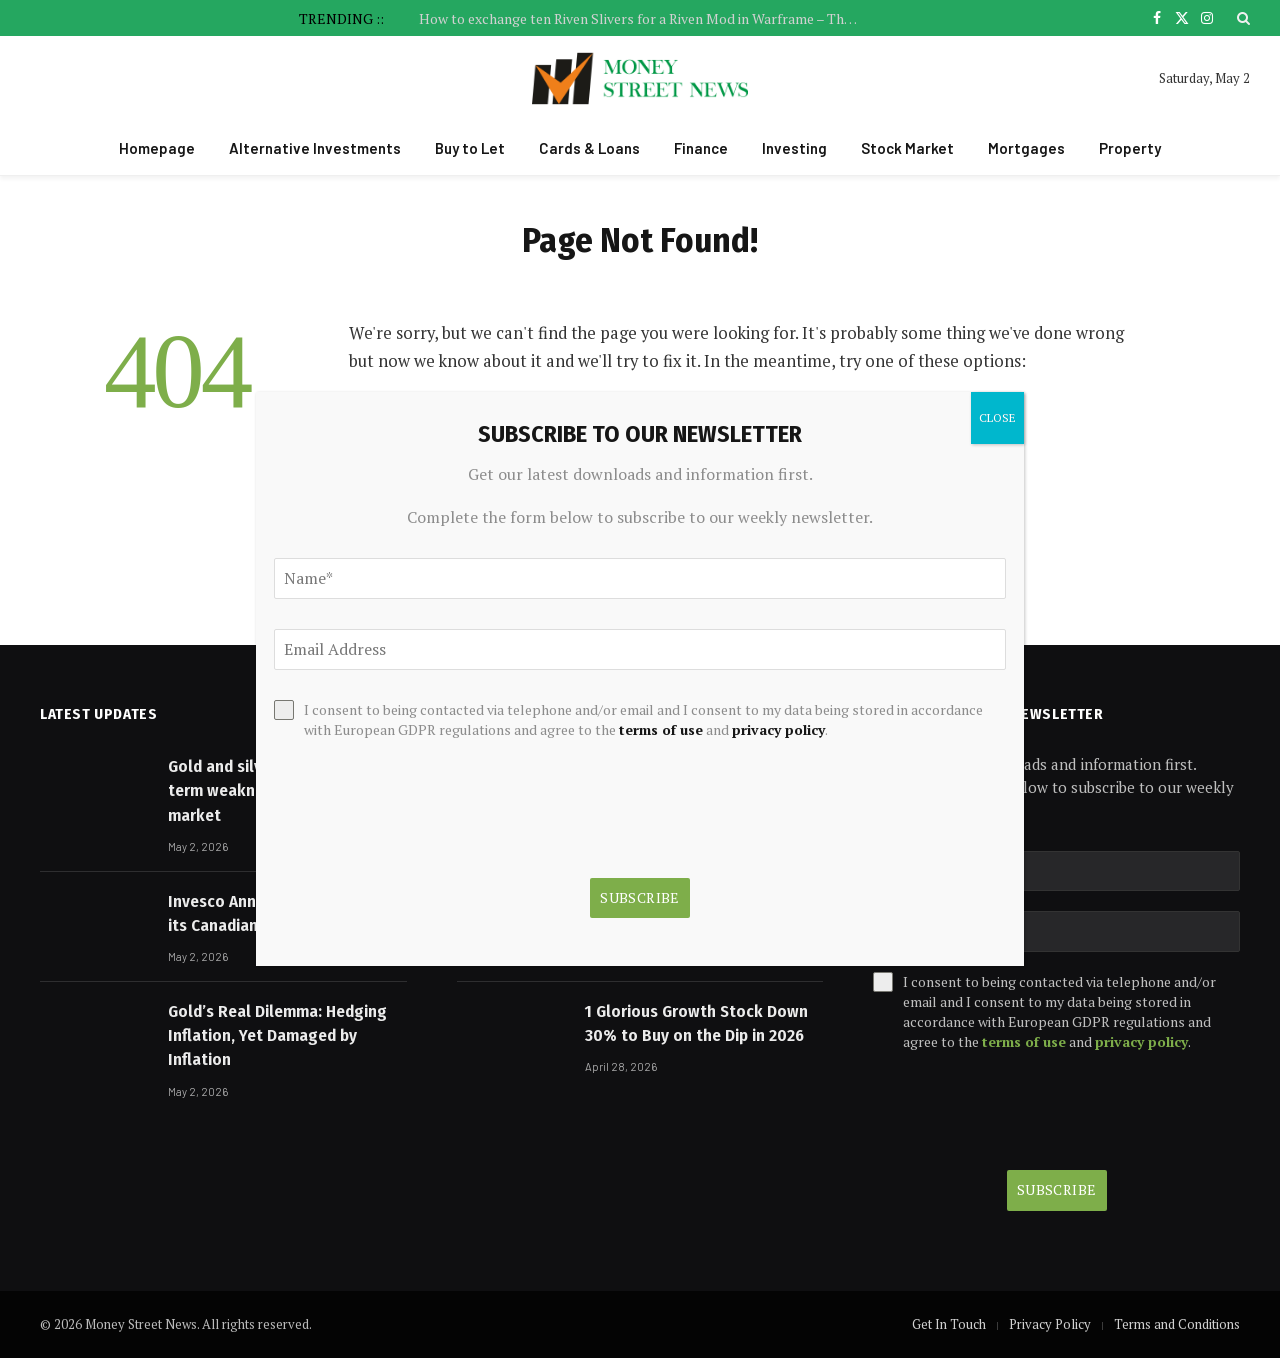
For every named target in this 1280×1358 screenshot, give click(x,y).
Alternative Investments (315, 148)
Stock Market (907, 148)
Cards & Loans (589, 148)
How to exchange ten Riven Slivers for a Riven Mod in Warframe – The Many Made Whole (644, 19)
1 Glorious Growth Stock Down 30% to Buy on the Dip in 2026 (696, 1023)
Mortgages (1026, 148)
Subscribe (1057, 1189)
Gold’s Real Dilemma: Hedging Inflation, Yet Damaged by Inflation (277, 1036)
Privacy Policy (1050, 1324)
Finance (701, 148)
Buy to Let (470, 148)
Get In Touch (949, 1324)
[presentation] (1025, 1111)
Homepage (157, 148)
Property (1130, 148)
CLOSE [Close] (997, 417)
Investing (794, 148)
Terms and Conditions (1177, 1324)
